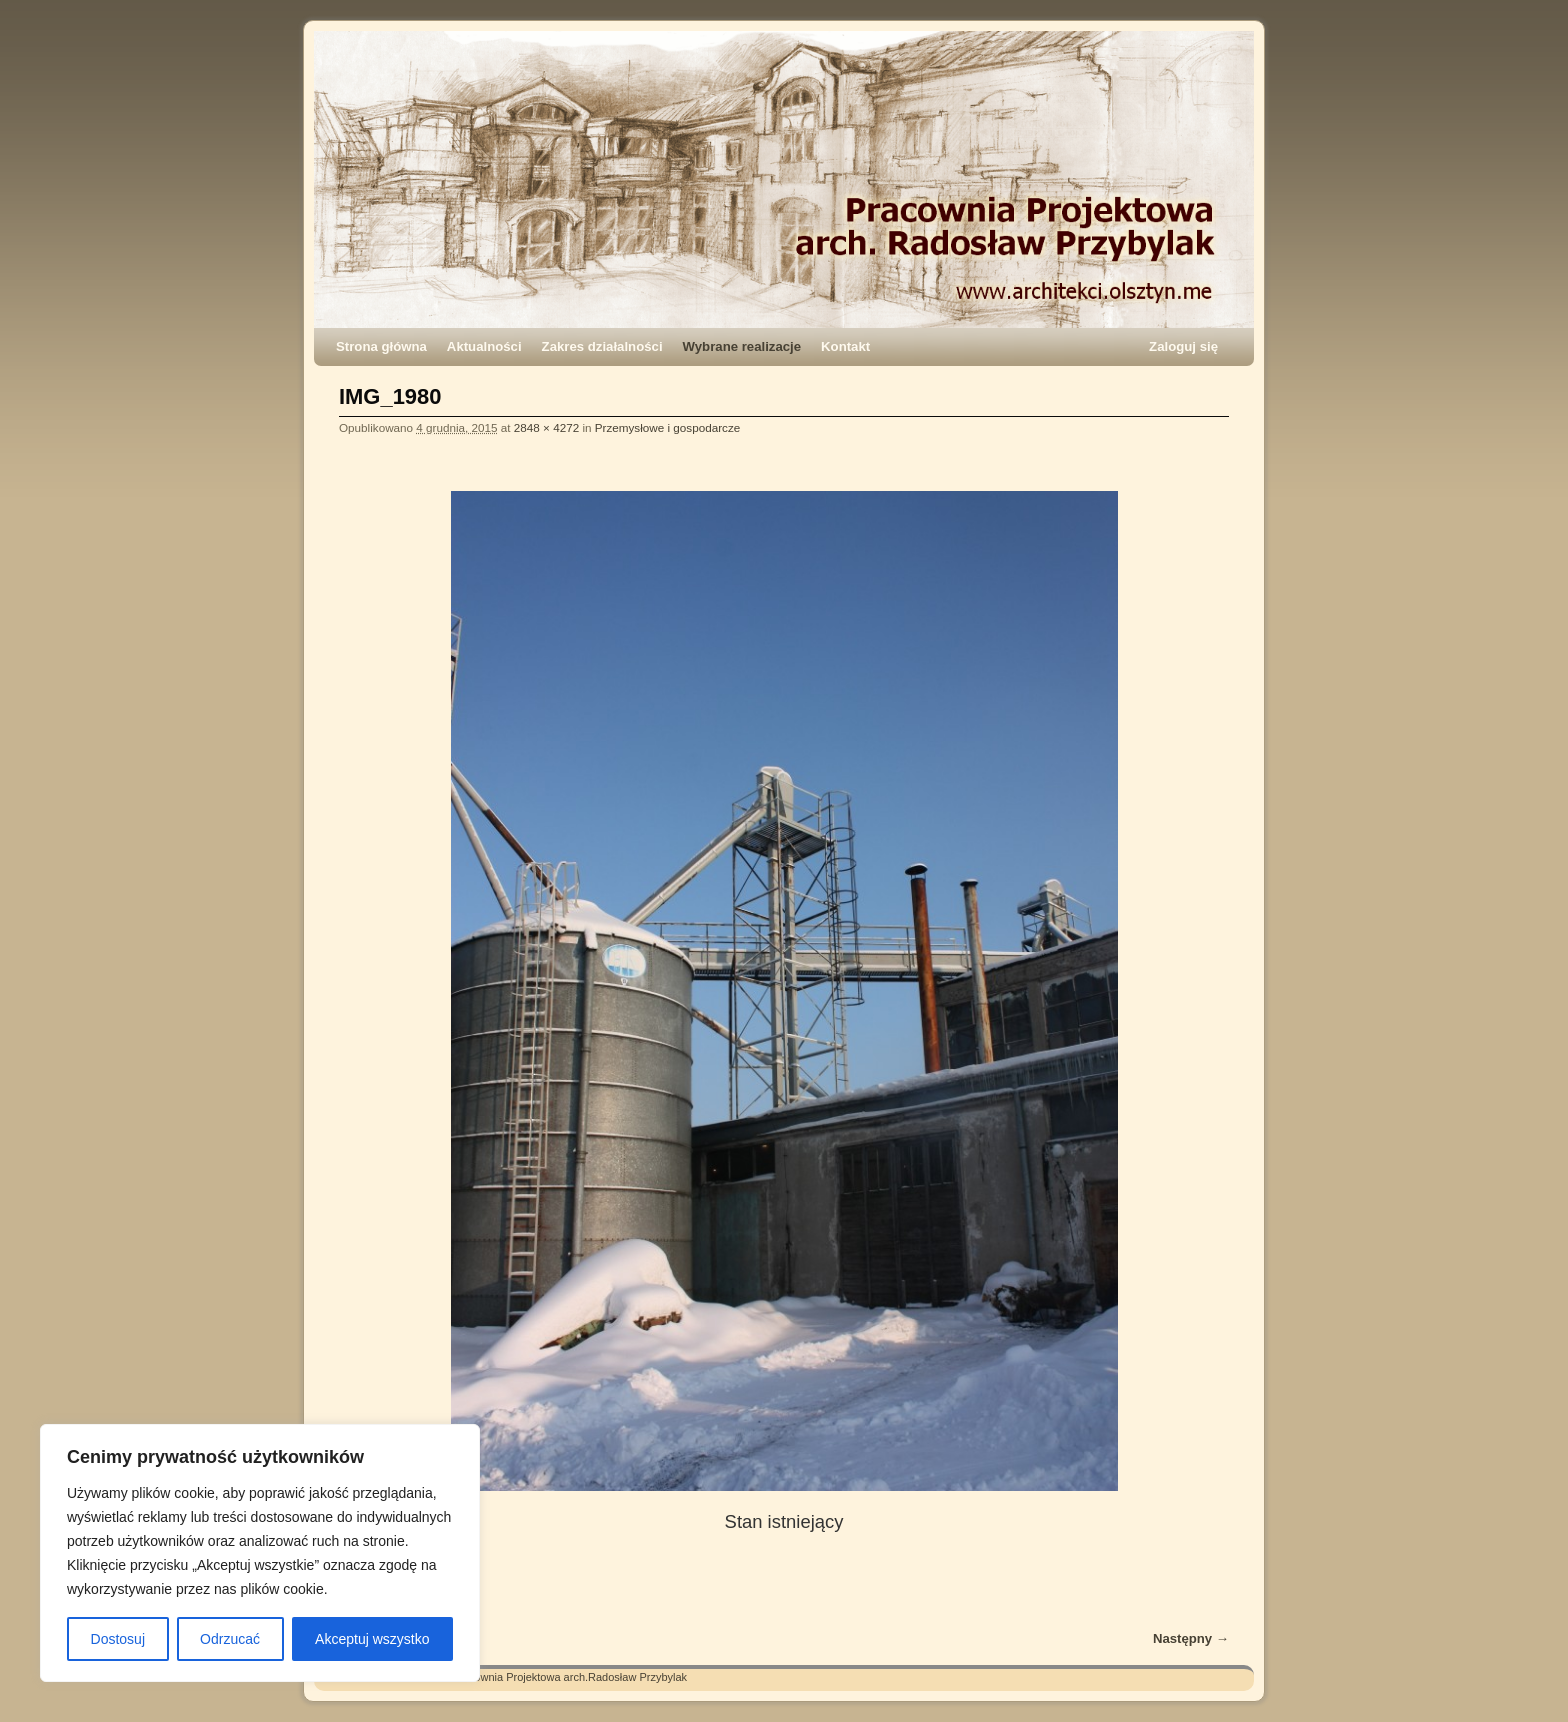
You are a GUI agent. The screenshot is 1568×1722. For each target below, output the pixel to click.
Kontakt (845, 346)
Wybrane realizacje (742, 346)
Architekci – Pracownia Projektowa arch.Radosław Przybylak (539, 1677)
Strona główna (381, 346)
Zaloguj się (1183, 346)
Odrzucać (230, 1639)
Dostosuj (118, 1639)
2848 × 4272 (546, 427)
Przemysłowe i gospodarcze (668, 427)
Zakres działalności (602, 346)
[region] (260, 1553)
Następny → (1191, 1638)
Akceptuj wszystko (372, 1639)
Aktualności (484, 346)
